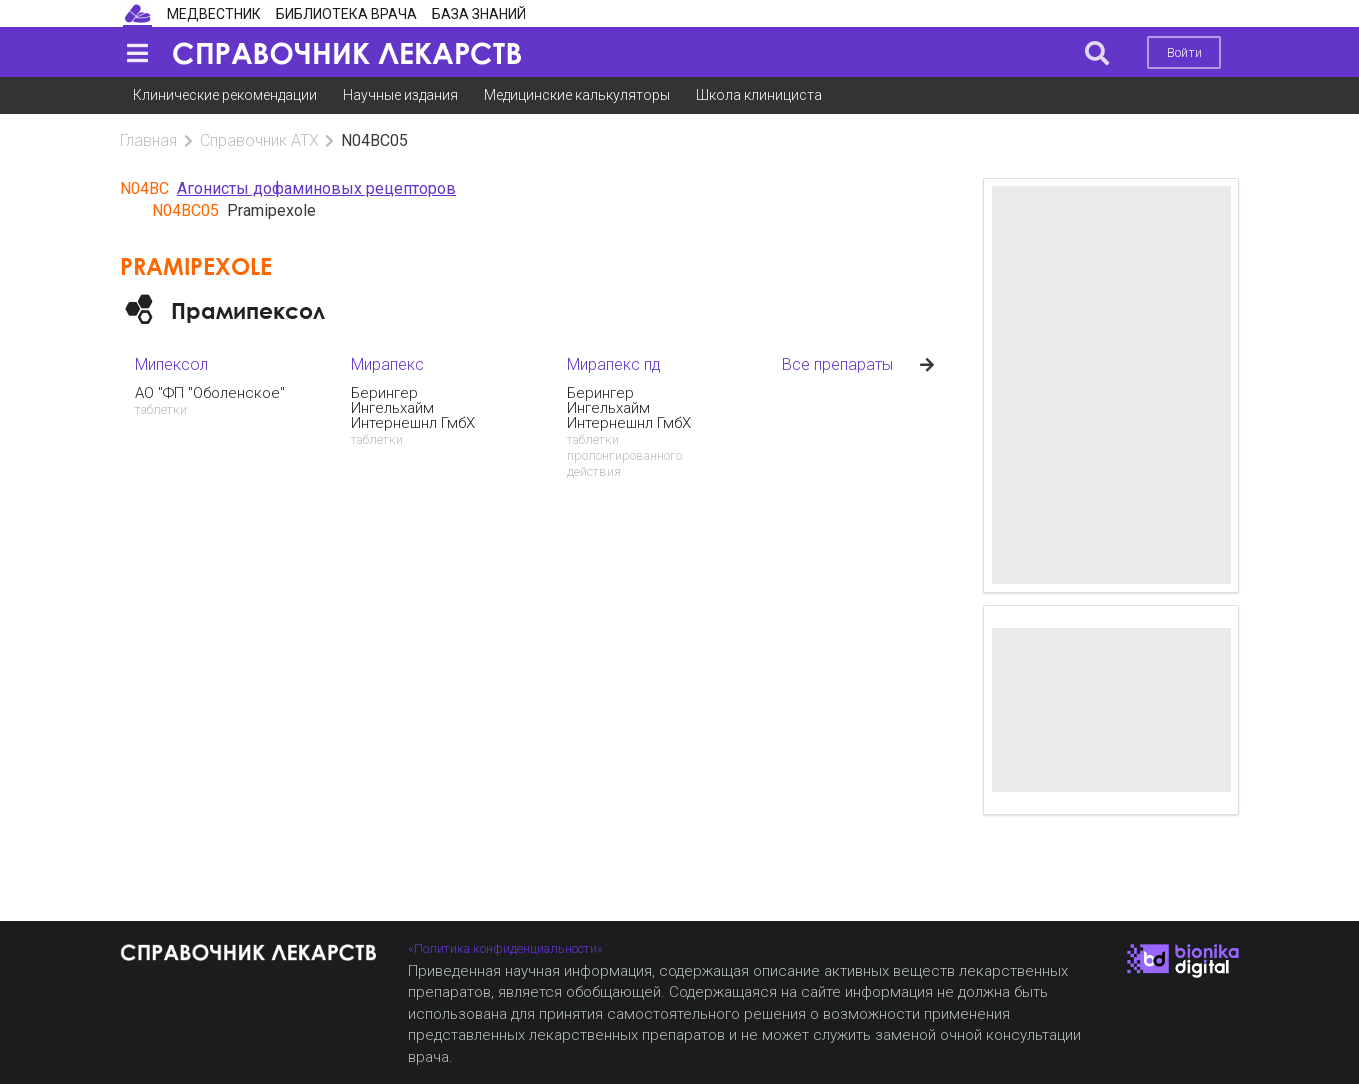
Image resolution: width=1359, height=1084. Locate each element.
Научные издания (400, 95)
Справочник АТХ (259, 140)
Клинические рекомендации (225, 95)
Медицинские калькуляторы (577, 95)
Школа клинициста (759, 95)
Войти (1184, 52)
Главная (148, 140)
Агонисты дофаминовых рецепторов (316, 188)
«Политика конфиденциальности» (505, 948)
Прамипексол (248, 310)
